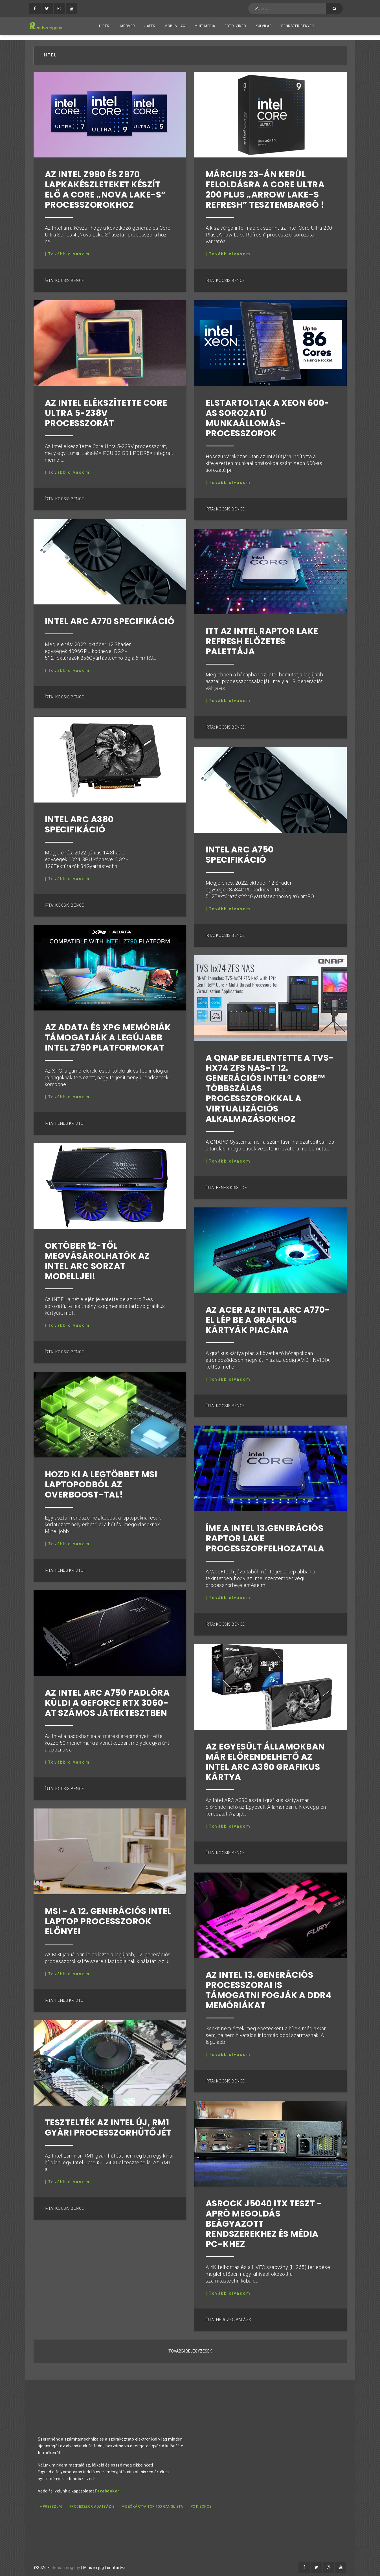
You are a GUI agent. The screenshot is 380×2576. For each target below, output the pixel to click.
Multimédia (205, 26)
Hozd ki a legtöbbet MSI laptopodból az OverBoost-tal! (101, 1480)
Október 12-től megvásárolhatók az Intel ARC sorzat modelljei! (97, 1256)
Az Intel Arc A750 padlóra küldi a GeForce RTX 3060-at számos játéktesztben (107, 1698)
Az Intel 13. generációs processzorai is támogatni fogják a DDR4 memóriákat (269, 1986)
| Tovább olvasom (67, 249)
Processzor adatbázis (92, 2502)
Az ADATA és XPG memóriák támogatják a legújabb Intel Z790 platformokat (108, 1033)
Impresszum (50, 2502)
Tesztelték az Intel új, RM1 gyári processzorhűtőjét (108, 2123)
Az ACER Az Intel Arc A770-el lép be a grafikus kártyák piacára (268, 1315)
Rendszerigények (297, 26)
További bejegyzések (190, 2346)
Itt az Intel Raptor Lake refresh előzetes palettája (262, 637)
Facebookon (107, 2486)
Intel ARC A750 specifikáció (240, 850)
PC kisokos (203, 2502)
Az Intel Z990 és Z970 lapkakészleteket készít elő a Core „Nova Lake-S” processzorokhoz (105, 185)
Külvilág (264, 26)
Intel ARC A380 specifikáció (79, 820)
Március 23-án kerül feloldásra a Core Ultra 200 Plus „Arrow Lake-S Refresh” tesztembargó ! (265, 185)
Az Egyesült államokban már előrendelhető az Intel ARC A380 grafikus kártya (265, 1757)
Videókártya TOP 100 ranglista (153, 2502)
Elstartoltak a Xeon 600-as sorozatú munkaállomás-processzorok (268, 413)
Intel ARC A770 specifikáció (110, 616)
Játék (149, 26)
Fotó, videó (235, 26)
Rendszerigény (66, 2562)
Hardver (126, 26)
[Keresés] (334, 8)
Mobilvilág (174, 26)
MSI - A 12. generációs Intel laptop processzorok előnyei (108, 1916)
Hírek (104, 26)
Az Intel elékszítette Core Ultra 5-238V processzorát (106, 409)
